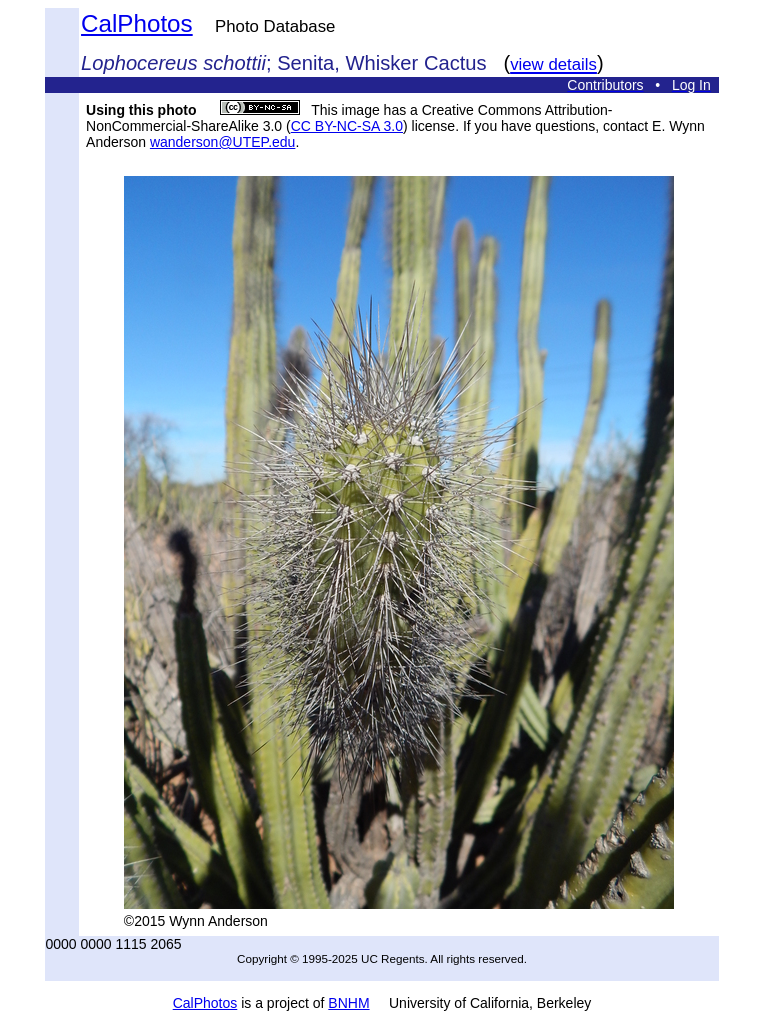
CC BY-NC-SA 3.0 (347, 126)
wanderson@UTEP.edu (222, 142)
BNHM (348, 1003)
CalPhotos (137, 23)
